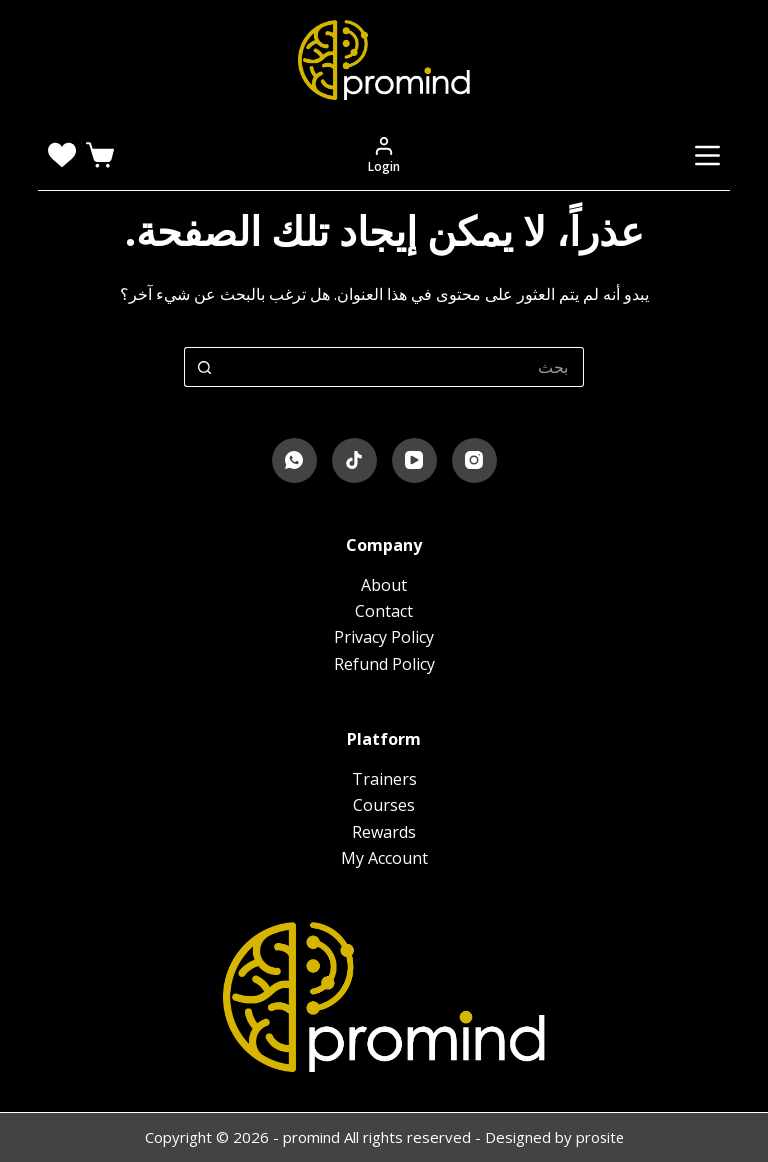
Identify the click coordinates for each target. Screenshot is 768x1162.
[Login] (384, 155)
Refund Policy (384, 664)
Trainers (384, 779)
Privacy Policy (384, 637)
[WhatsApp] (294, 460)
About (384, 585)
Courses (384, 805)
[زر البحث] (204, 367)
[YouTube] (414, 460)
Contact (384, 611)
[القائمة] (707, 155)
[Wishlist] (62, 155)
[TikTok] (354, 460)
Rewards (384, 832)
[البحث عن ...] (404, 367)
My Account (384, 858)
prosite (600, 1137)
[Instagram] (474, 460)
